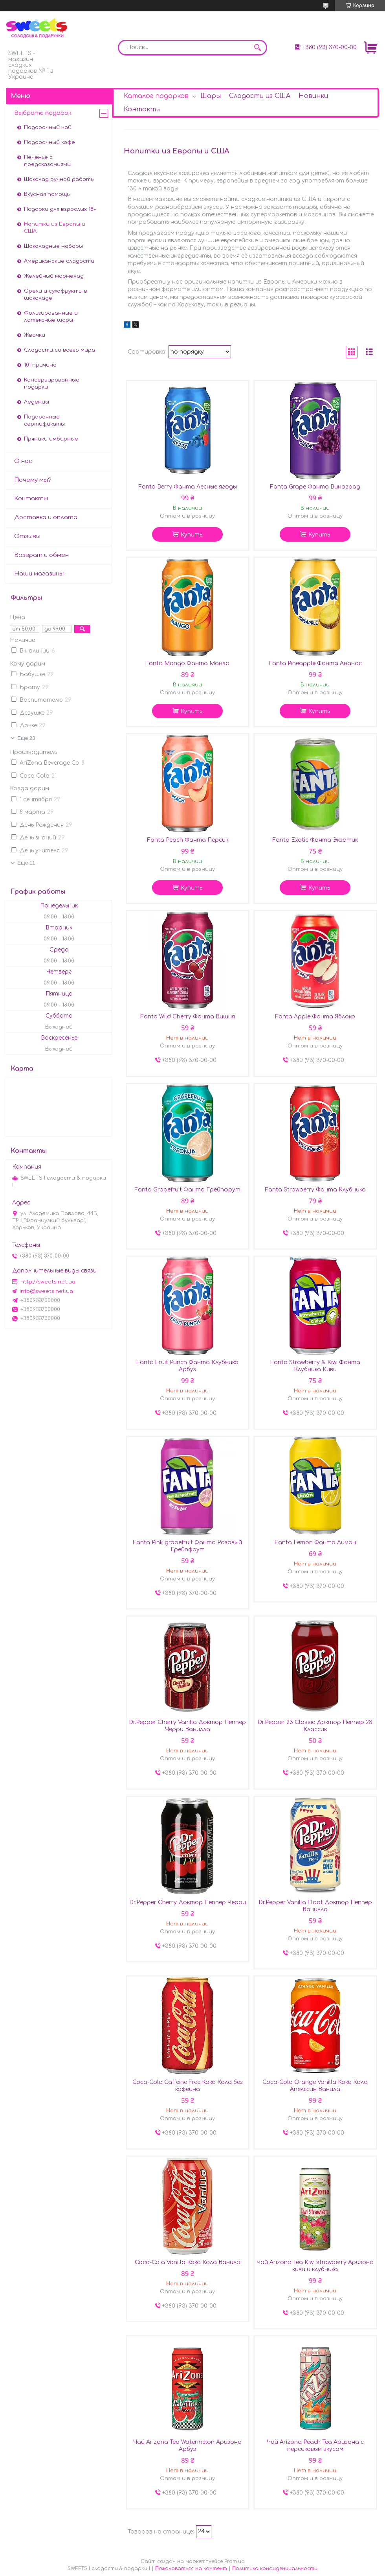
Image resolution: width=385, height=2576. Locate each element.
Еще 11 (26, 863)
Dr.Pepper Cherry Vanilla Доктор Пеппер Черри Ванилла (187, 1725)
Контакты (142, 109)
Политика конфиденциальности (274, 2568)
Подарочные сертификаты (44, 420)
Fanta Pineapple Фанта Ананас (315, 663)
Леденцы (36, 402)
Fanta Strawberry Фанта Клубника (315, 1190)
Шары (210, 96)
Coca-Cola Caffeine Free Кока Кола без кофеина (187, 2085)
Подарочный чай (48, 127)
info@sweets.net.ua (46, 1291)
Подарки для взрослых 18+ (60, 209)
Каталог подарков (156, 96)
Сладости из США (259, 96)
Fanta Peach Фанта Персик (187, 840)
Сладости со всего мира (59, 350)
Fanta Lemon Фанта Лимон (315, 1542)
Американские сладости (59, 261)
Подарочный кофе (49, 142)
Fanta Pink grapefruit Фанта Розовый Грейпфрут (187, 1546)
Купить (191, 535)
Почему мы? (32, 480)
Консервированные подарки (51, 383)
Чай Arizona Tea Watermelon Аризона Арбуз (187, 2445)
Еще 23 (26, 738)
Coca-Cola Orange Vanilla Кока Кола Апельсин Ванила (315, 2085)
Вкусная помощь (47, 194)
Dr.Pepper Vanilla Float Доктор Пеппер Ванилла (315, 1905)
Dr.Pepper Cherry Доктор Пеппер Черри (187, 1902)
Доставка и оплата (45, 517)
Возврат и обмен (41, 555)
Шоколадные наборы (53, 246)
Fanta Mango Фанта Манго (187, 663)
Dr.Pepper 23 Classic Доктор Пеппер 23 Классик (315, 1725)
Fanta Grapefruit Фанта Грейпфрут (187, 1190)
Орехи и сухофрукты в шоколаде (55, 294)
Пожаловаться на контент (191, 2568)
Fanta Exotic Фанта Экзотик (315, 840)
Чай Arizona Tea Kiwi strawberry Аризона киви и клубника (315, 2265)
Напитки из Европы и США (54, 227)
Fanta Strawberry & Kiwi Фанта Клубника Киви (315, 1365)
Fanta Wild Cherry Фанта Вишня (187, 1017)
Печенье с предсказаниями (47, 161)
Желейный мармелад (54, 276)
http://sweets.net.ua (47, 1282)
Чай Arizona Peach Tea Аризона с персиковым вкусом (315, 2445)
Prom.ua (234, 2561)
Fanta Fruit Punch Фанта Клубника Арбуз (187, 1365)
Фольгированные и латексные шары (51, 316)
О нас (23, 461)
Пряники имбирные (51, 439)
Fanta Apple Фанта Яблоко (315, 1017)
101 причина (40, 365)
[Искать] (257, 47)
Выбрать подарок (43, 113)
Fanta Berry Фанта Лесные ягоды (187, 487)
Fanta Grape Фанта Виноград (315, 487)
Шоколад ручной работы (59, 179)
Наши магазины (39, 573)
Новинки (313, 96)
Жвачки (34, 335)
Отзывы (27, 536)
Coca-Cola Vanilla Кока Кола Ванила (187, 2262)
